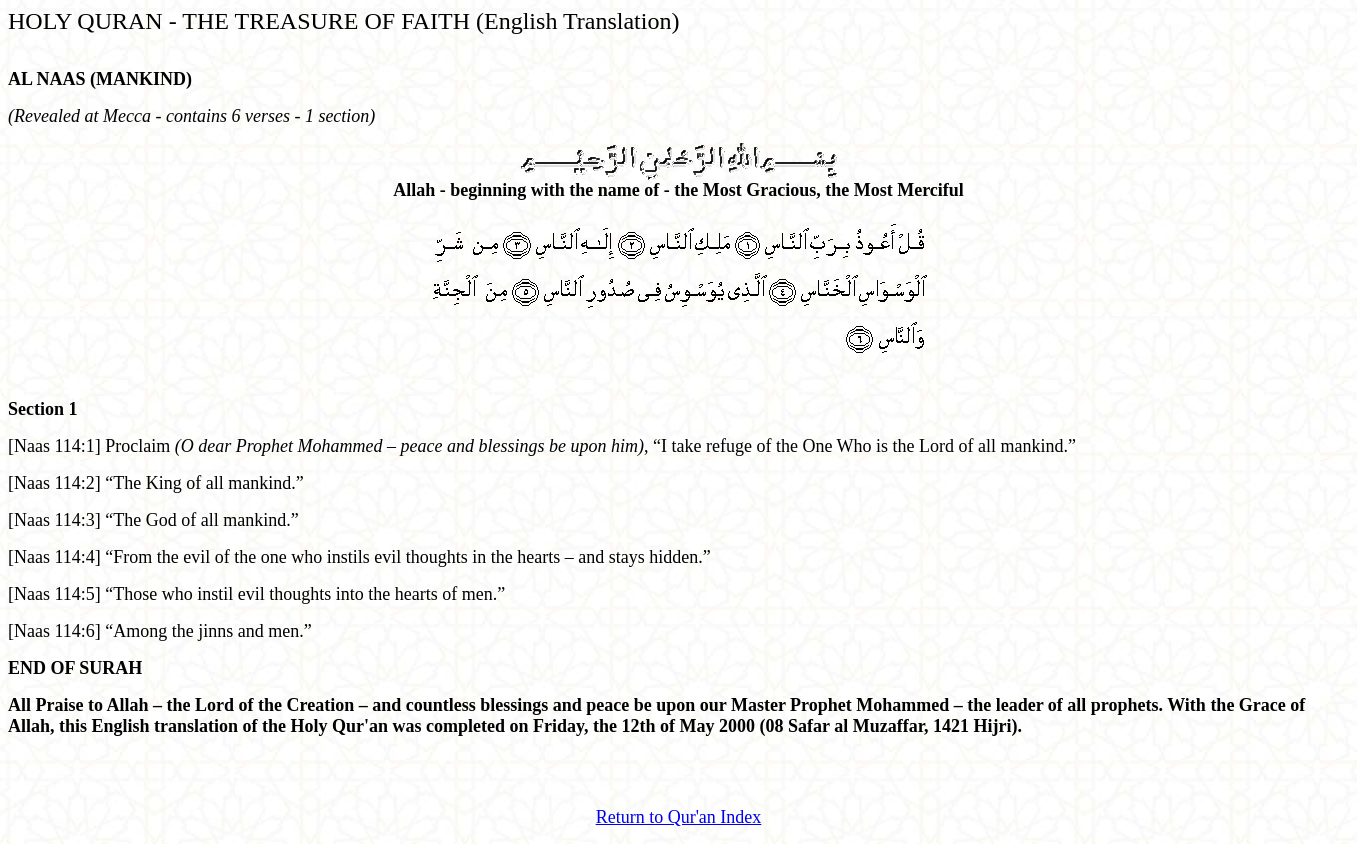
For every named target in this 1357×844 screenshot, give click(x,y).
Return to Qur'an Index (679, 817)
